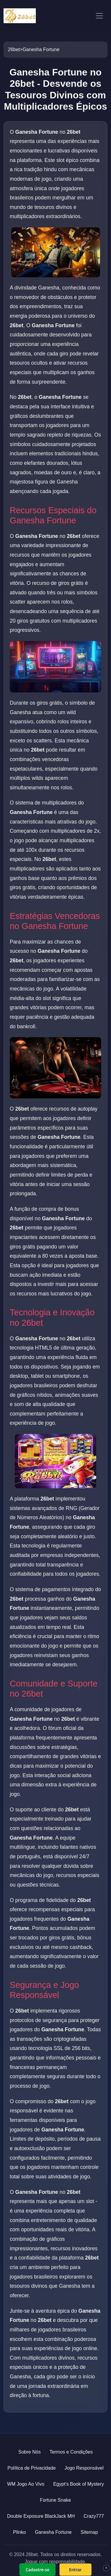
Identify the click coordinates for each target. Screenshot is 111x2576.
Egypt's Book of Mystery (78, 2484)
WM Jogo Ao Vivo (25, 2484)
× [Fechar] (106, 2567)
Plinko (19, 2532)
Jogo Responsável (84, 2467)
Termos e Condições (71, 2451)
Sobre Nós (29, 2451)
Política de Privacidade (31, 2467)
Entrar (75, 2569)
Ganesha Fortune (53, 2532)
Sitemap (89, 2532)
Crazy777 (94, 2516)
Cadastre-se (37, 2569)
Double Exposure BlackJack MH (41, 2516)
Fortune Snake (55, 2500)
